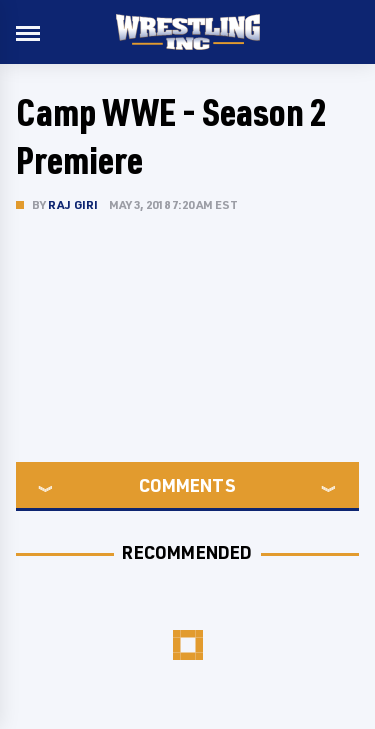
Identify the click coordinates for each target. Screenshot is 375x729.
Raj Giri (73, 204)
